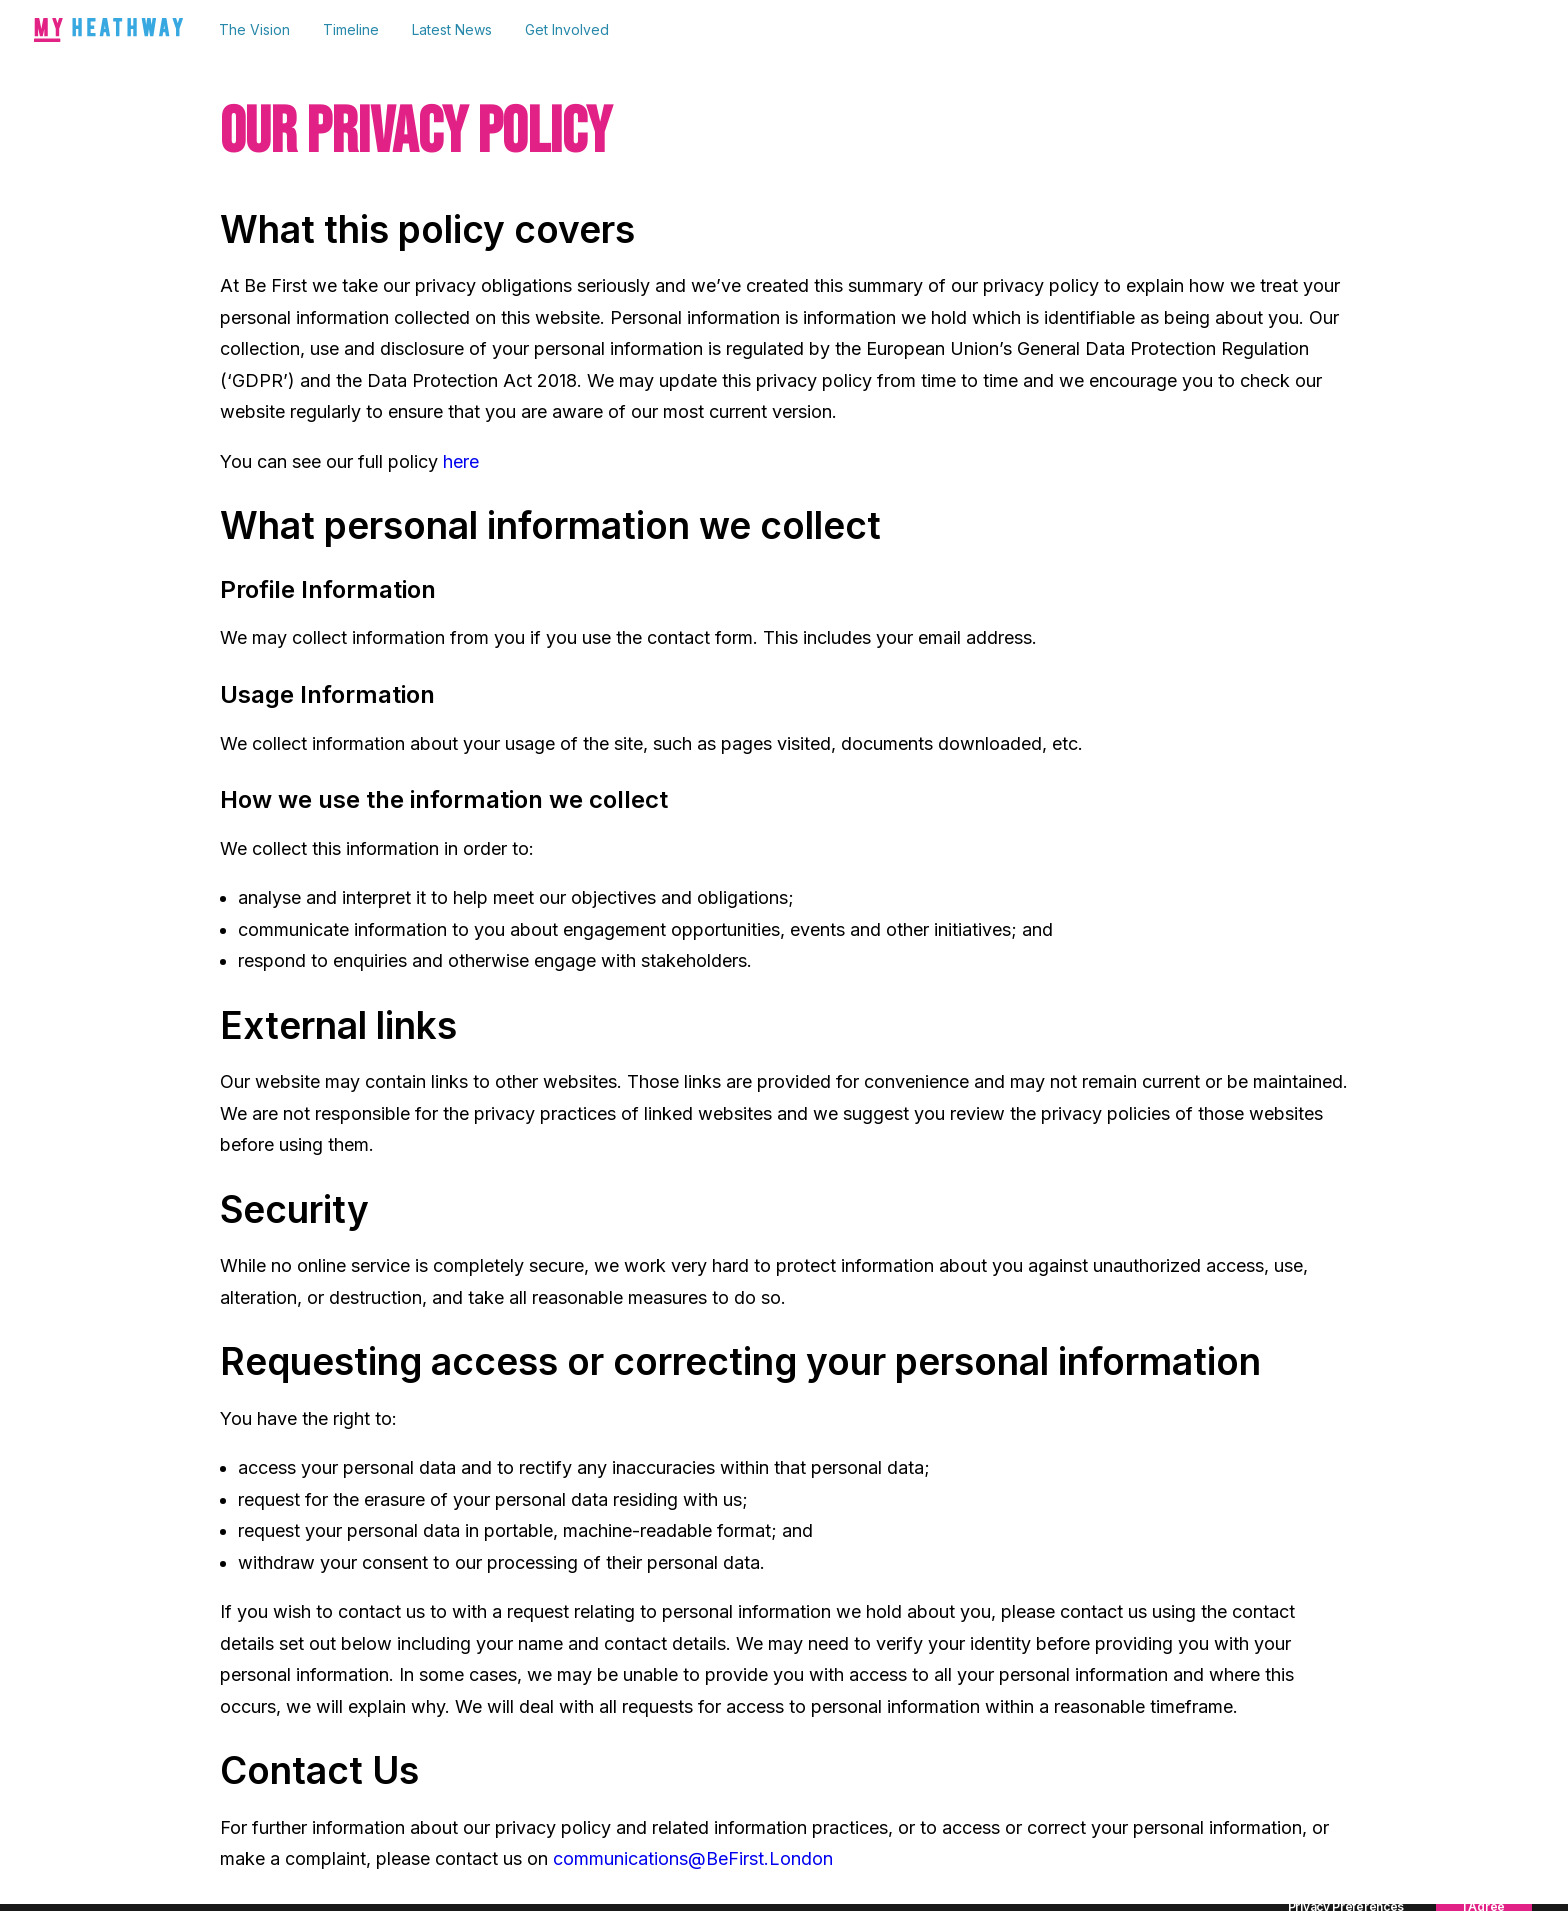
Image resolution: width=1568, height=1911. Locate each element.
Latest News (452, 29)
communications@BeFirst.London (693, 1858)
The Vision (254, 29)
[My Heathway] (108, 30)
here (461, 461)
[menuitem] (261, 30)
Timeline (351, 29)
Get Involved (567, 29)
